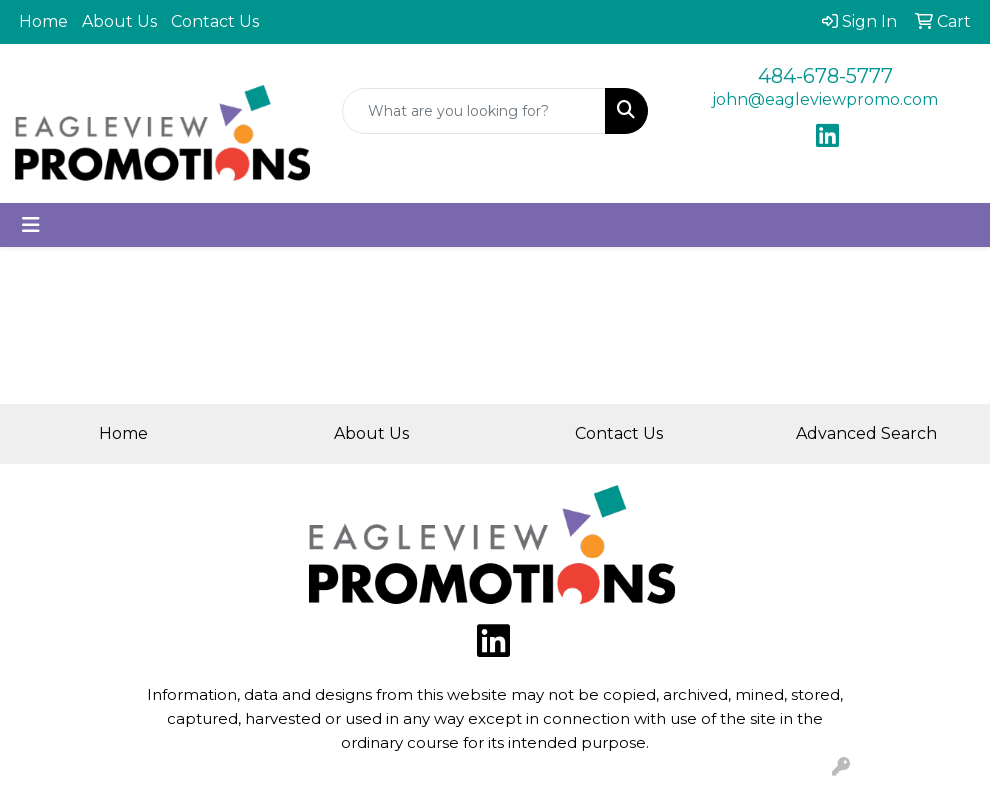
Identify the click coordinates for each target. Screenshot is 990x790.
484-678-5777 (825, 76)
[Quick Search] (474, 111)
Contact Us (215, 21)
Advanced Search (866, 433)
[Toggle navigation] (31, 225)
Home (43, 21)
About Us (119, 21)
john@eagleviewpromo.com (825, 99)
